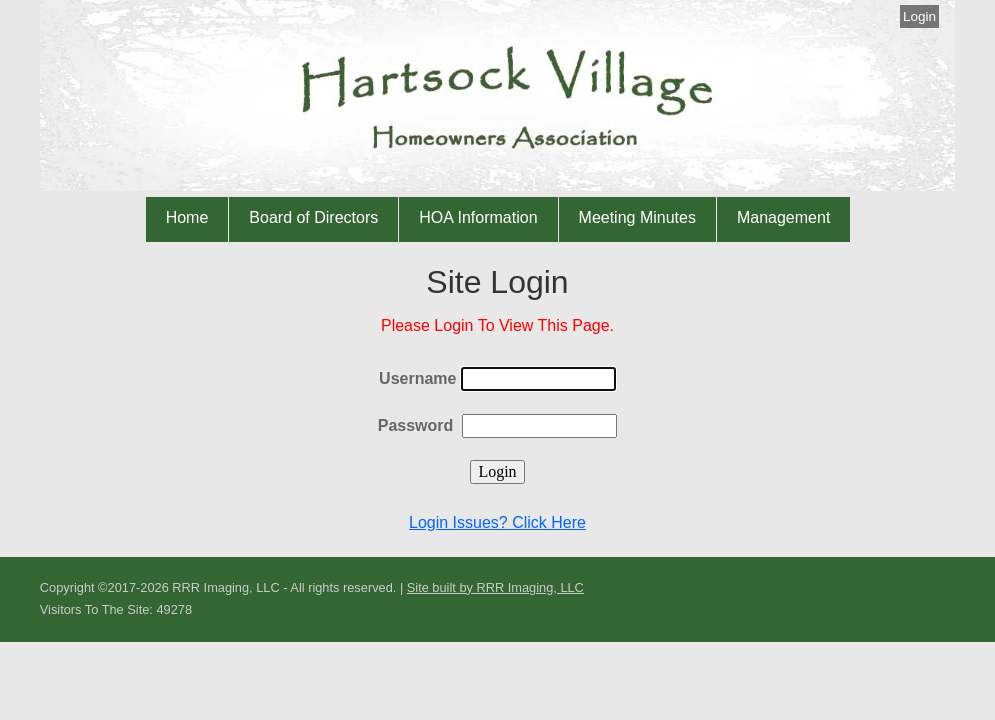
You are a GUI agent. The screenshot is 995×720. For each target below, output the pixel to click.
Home (187, 217)
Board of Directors (313, 217)
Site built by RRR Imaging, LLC (495, 587)
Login (919, 16)
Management (783, 217)
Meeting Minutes (637, 217)
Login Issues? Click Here (497, 522)
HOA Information (478, 217)
